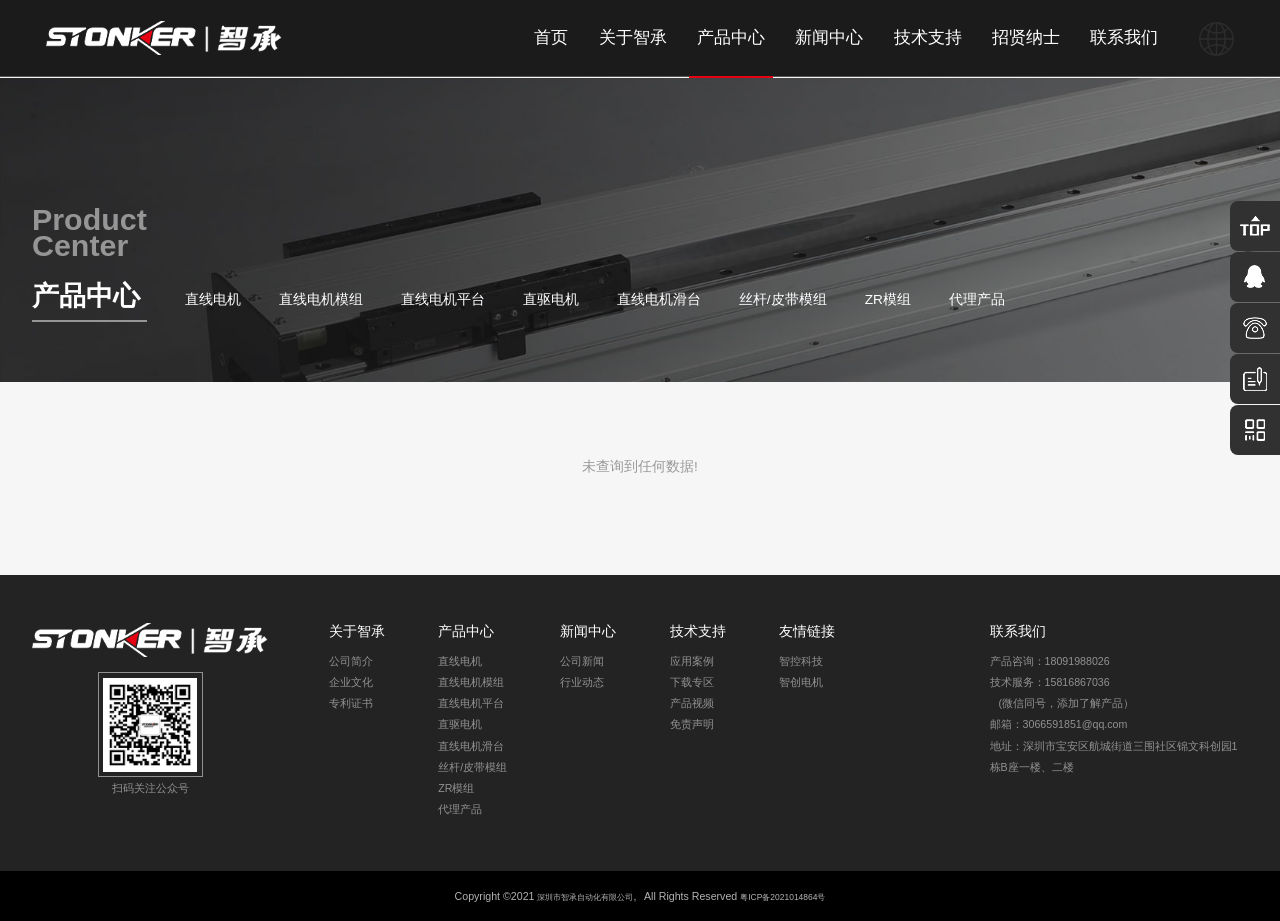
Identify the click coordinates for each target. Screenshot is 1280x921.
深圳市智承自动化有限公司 (573, 896)
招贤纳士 (1026, 37)
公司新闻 (582, 661)
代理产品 (977, 299)
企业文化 (351, 682)
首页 (551, 37)
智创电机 (801, 682)
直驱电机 (551, 299)
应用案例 (692, 661)
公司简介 (351, 661)
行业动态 (582, 682)
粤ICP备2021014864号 (801, 896)
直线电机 (213, 299)
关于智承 (633, 37)
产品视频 (692, 703)
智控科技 (801, 661)
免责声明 (692, 724)
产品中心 (731, 37)
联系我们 (1124, 37)
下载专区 (692, 682)
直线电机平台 (443, 299)
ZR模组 (888, 299)
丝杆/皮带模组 (783, 299)
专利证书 (351, 703)
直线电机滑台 (659, 299)
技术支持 (928, 37)
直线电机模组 (321, 299)
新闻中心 (829, 37)
